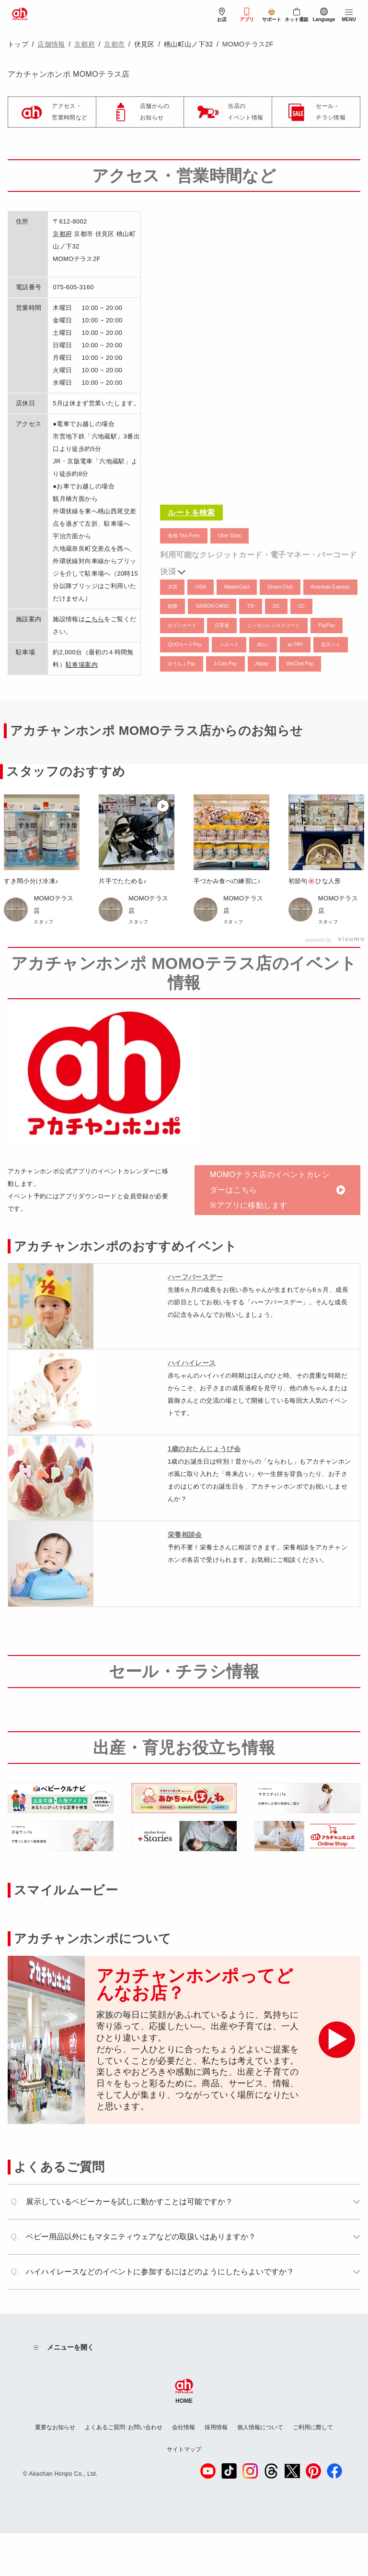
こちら (94, 619)
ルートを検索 (191, 512)
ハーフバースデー (195, 1277)
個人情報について (260, 2427)
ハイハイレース (192, 1363)
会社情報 (183, 2427)
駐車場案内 (82, 664)
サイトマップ (184, 2449)
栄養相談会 (185, 1534)
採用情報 (216, 2427)
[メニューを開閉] (348, 15)
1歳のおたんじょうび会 (204, 1449)
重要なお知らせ (55, 2427)
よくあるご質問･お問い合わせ (123, 2427)
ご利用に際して (313, 2427)
